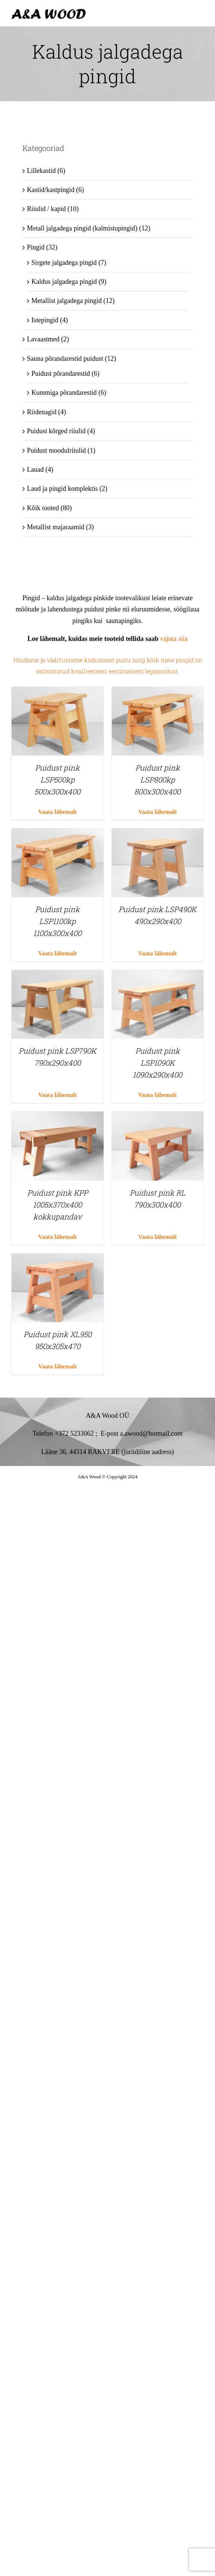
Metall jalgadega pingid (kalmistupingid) (82, 228)
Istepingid (44, 320)
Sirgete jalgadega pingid (64, 262)
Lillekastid (41, 170)
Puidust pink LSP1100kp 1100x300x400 (57, 921)
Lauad (35, 469)
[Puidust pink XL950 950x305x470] (58, 1259)
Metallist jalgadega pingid (66, 300)
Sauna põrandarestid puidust (65, 358)
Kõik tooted (43, 508)
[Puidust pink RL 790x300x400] (158, 1117)
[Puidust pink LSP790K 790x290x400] (58, 975)
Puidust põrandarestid (60, 373)
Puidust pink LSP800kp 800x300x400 (157, 779)
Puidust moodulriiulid (56, 450)
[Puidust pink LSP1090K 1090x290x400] (158, 975)
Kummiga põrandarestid (63, 392)
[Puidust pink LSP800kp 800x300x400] (158, 692)
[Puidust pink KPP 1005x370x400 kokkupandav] (58, 1117)
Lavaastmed (43, 339)
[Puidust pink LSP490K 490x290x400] (158, 834)
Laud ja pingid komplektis (62, 488)
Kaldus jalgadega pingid (64, 281)
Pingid (35, 247)
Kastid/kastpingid (50, 189)
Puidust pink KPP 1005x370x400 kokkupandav (57, 1204)
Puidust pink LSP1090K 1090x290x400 (157, 1062)
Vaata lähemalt (57, 812)
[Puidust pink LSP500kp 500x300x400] (58, 692)
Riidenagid (41, 412)
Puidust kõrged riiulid (56, 431)
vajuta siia (173, 638)
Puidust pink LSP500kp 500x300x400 (57, 779)
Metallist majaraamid (55, 527)
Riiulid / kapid (46, 209)
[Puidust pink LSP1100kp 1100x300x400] (58, 834)
